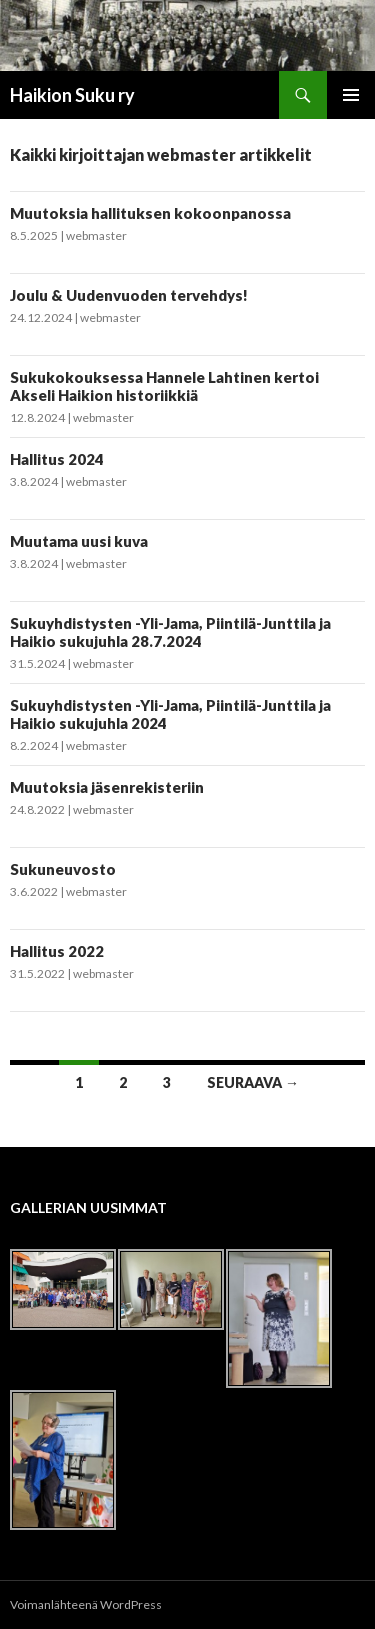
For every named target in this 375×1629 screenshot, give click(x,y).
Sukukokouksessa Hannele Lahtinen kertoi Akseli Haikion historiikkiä (164, 386)
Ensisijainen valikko (351, 95)
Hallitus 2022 (57, 951)
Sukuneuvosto (63, 869)
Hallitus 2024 (57, 459)
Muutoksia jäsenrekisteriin (107, 787)
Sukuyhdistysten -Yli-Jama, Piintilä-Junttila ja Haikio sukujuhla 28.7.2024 (170, 632)
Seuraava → (253, 1082)
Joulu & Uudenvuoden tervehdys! (129, 295)
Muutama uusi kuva (79, 541)
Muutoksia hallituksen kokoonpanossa (150, 213)
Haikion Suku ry (72, 95)
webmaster (96, 235)
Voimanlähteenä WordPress (86, 1604)
